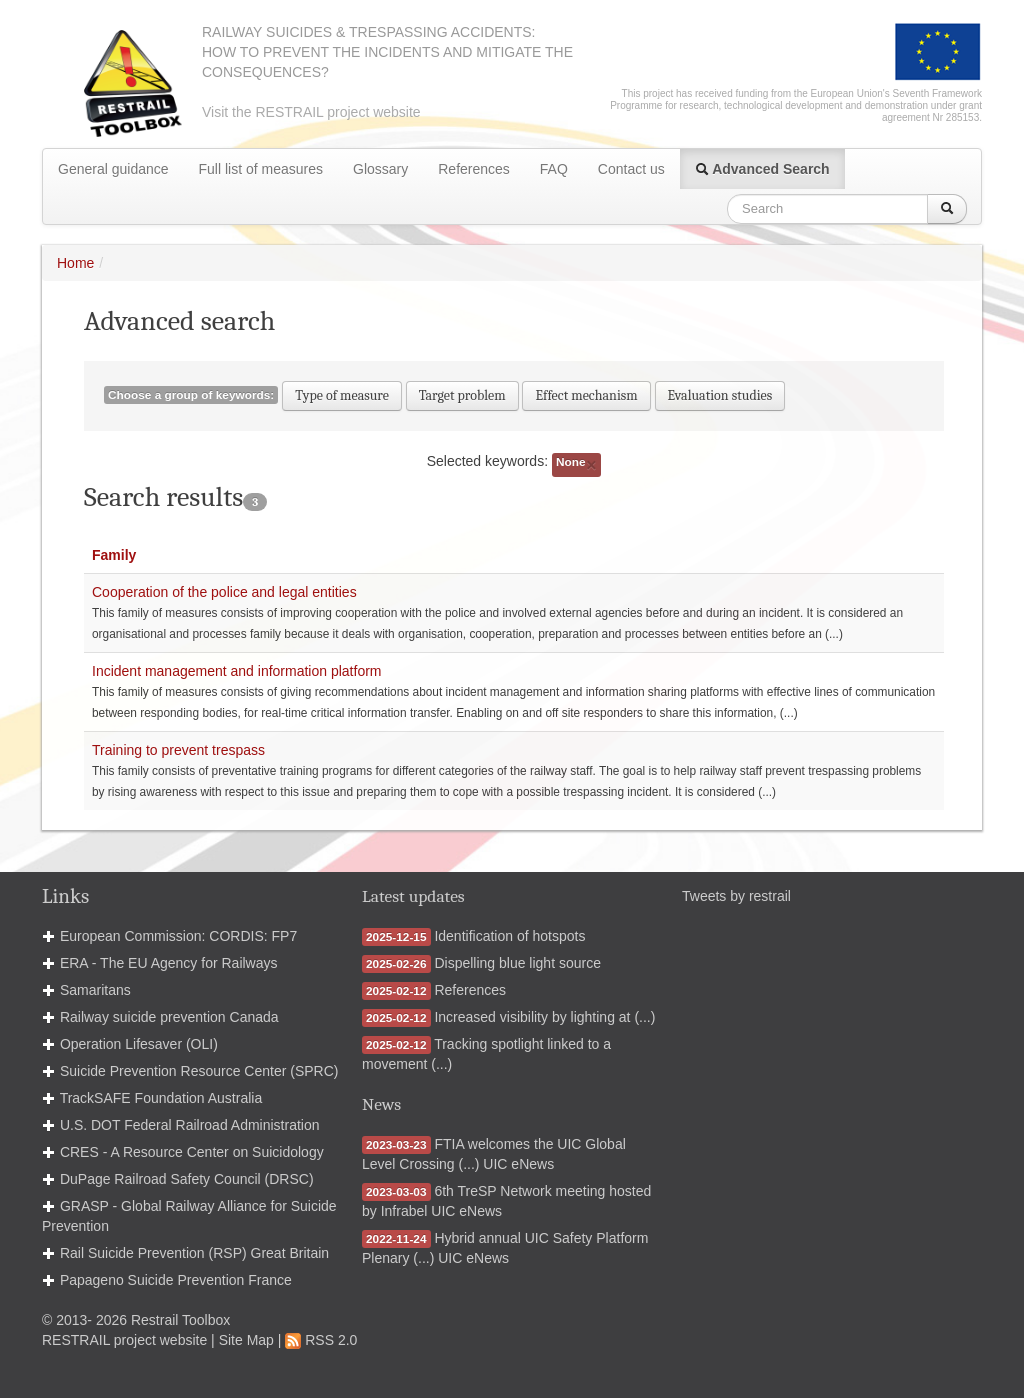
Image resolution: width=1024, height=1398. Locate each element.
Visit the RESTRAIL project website (311, 112)
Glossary (380, 169)
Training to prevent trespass (178, 750)
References (474, 169)
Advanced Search (762, 169)
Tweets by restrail (736, 896)
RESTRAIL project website (124, 1340)
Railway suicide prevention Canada (169, 1017)
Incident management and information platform (237, 671)
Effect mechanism (586, 395)
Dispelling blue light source (517, 963)
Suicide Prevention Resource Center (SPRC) (199, 1071)
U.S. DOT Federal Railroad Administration (190, 1125)
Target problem (462, 395)
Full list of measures (261, 169)
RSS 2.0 (321, 1340)
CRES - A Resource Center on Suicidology (192, 1152)
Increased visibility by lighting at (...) (544, 1017)
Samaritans (95, 990)
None (576, 464)
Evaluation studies (720, 395)
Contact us (631, 169)
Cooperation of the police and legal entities (224, 592)
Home (75, 263)
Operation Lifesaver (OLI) (139, 1044)
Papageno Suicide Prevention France (176, 1280)
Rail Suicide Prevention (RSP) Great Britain (194, 1253)
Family (114, 555)
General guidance (113, 169)
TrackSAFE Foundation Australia (161, 1098)
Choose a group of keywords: (191, 395)
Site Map (246, 1340)
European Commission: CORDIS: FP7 (178, 936)
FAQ (554, 169)
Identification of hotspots (509, 936)
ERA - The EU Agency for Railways (169, 963)
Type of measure (342, 395)
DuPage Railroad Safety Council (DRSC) (187, 1179)
